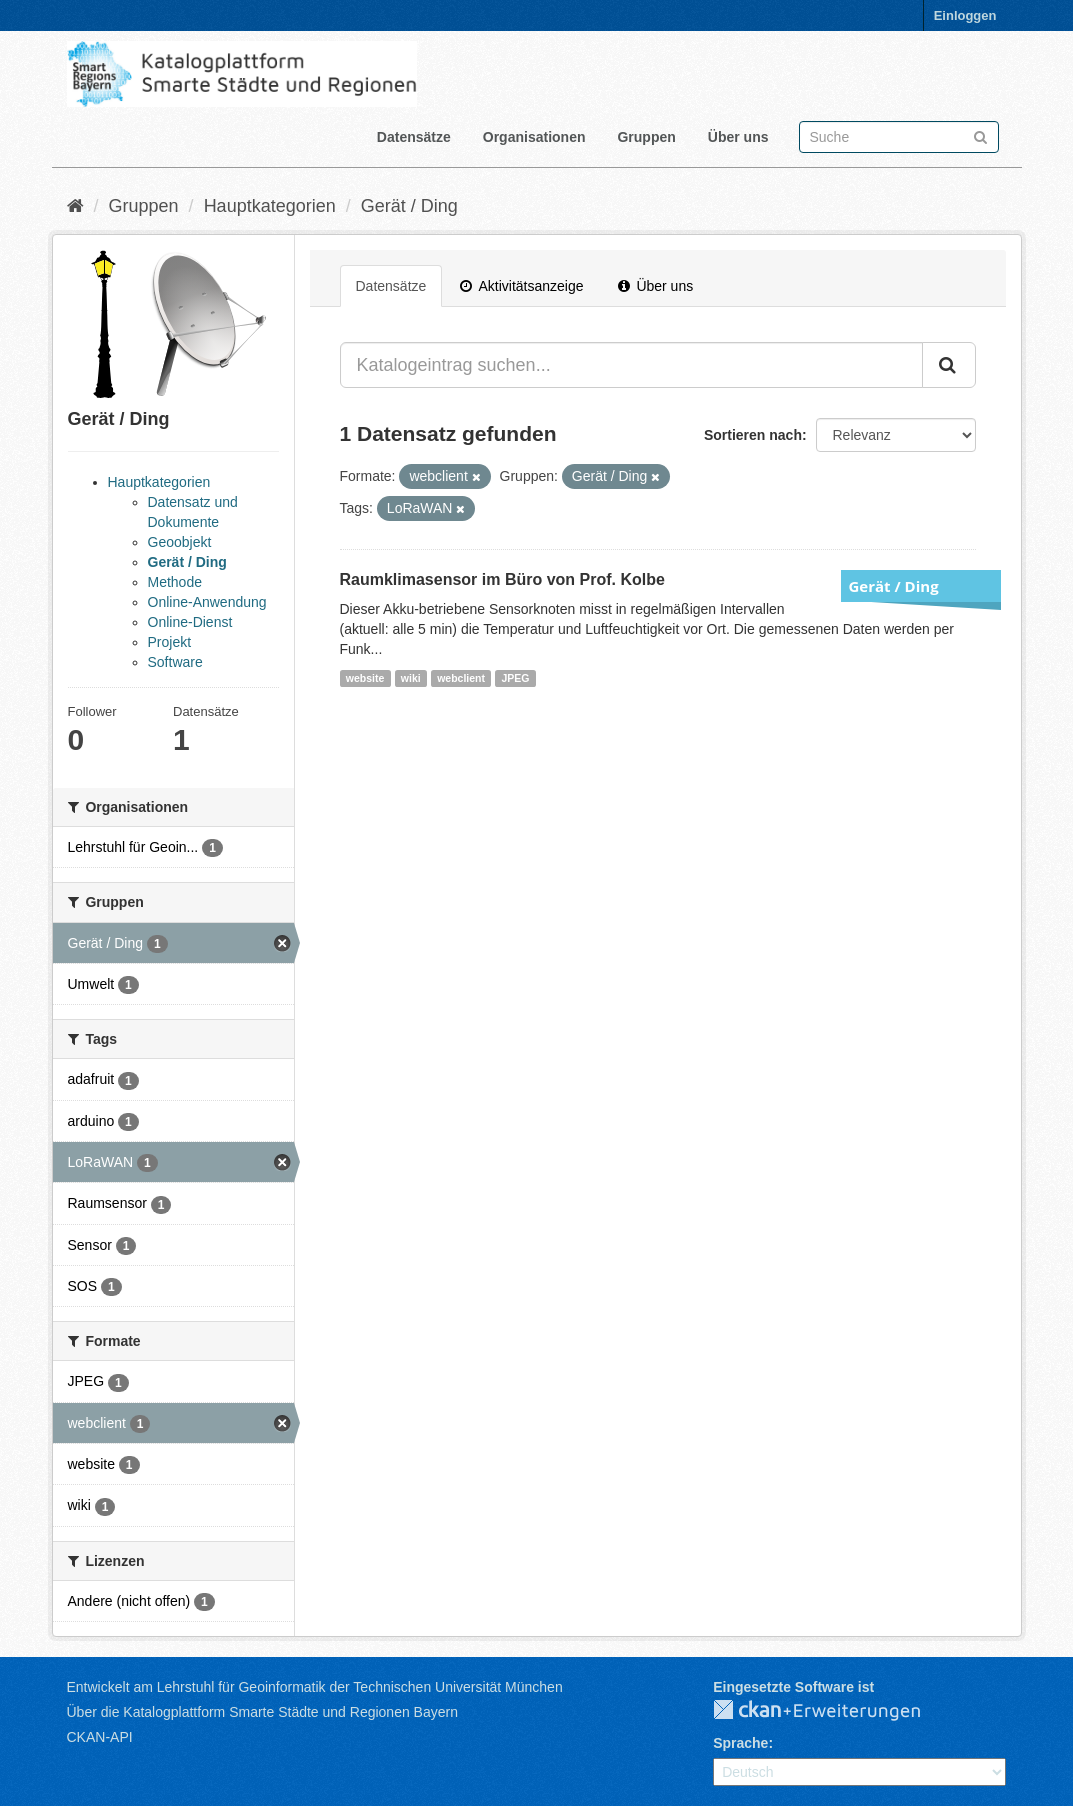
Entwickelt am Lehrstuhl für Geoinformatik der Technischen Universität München (315, 1687)
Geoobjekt (180, 542)
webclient (461, 678)
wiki (411, 678)
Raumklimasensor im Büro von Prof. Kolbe (502, 579)
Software (175, 662)
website (365, 678)
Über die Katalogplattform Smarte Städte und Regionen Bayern (262, 1712)
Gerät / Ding (409, 206)
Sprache (740, 1743)
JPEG (515, 678)
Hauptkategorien (270, 206)
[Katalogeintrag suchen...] (631, 365)
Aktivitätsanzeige (521, 286)
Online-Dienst (190, 622)
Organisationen (534, 137)
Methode (175, 582)
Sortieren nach (753, 435)
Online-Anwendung (207, 602)
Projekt (170, 642)
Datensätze (414, 137)
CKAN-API (100, 1737)
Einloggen (965, 15)
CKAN (833, 1711)
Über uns (738, 137)
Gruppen (646, 137)
